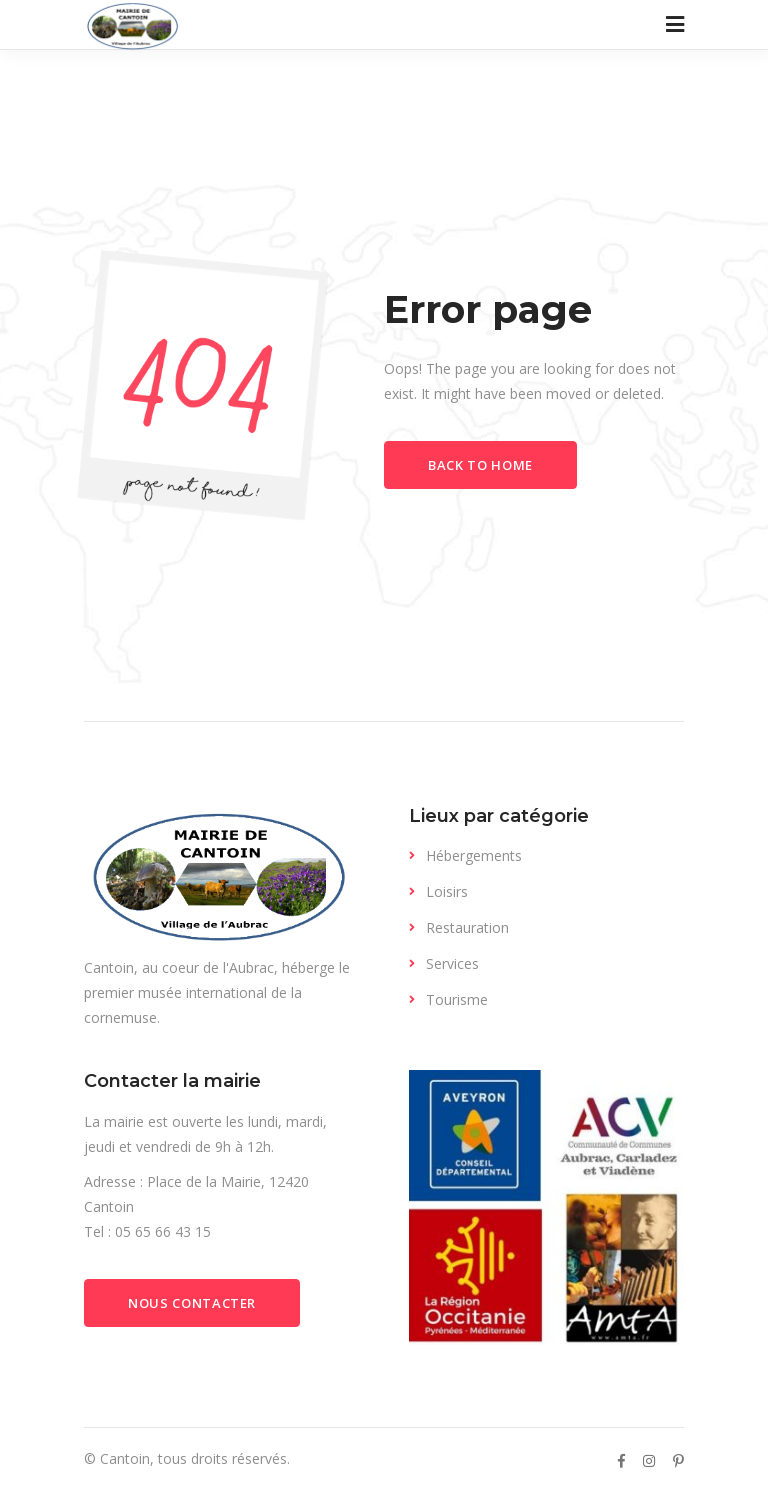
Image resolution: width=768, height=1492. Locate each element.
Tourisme (457, 999)
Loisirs (447, 891)
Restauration (467, 927)
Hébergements (474, 855)
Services (452, 963)
